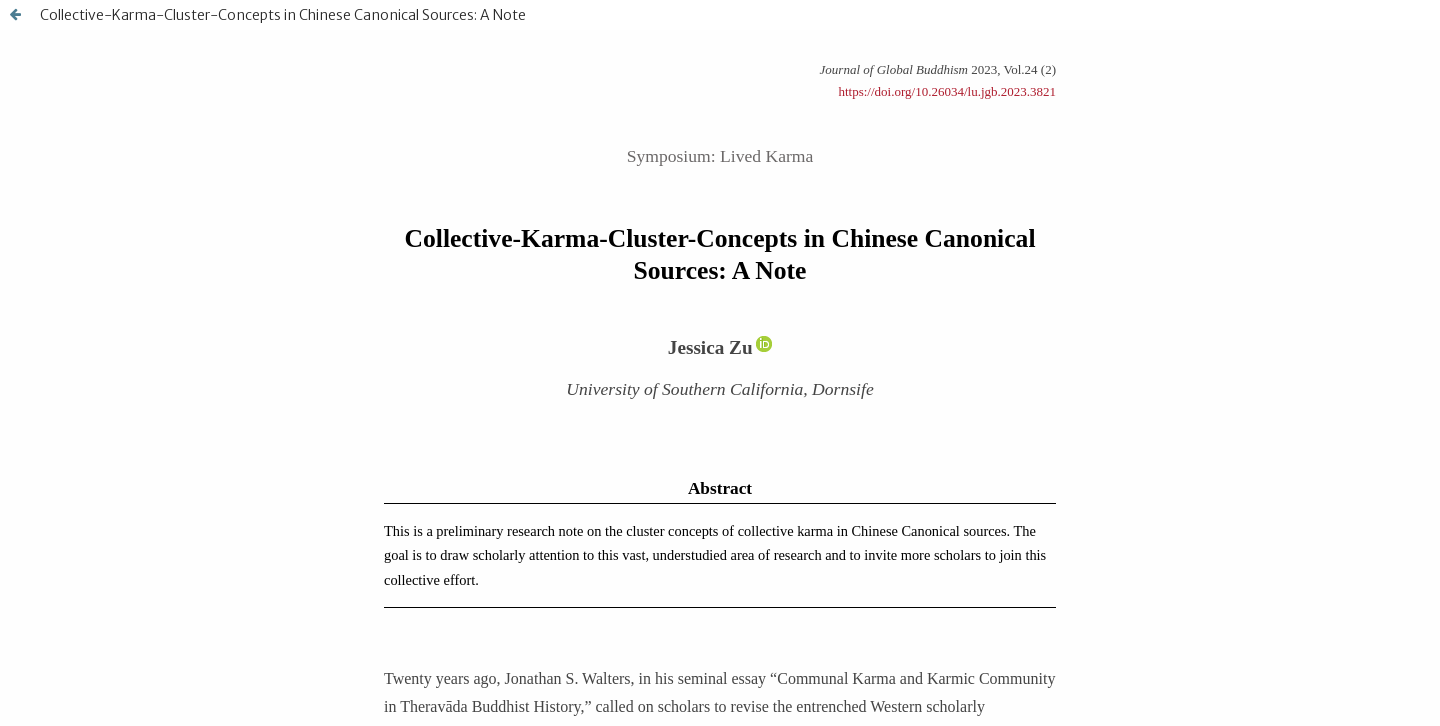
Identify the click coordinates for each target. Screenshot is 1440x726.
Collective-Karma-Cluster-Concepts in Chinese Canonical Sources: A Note (283, 15)
